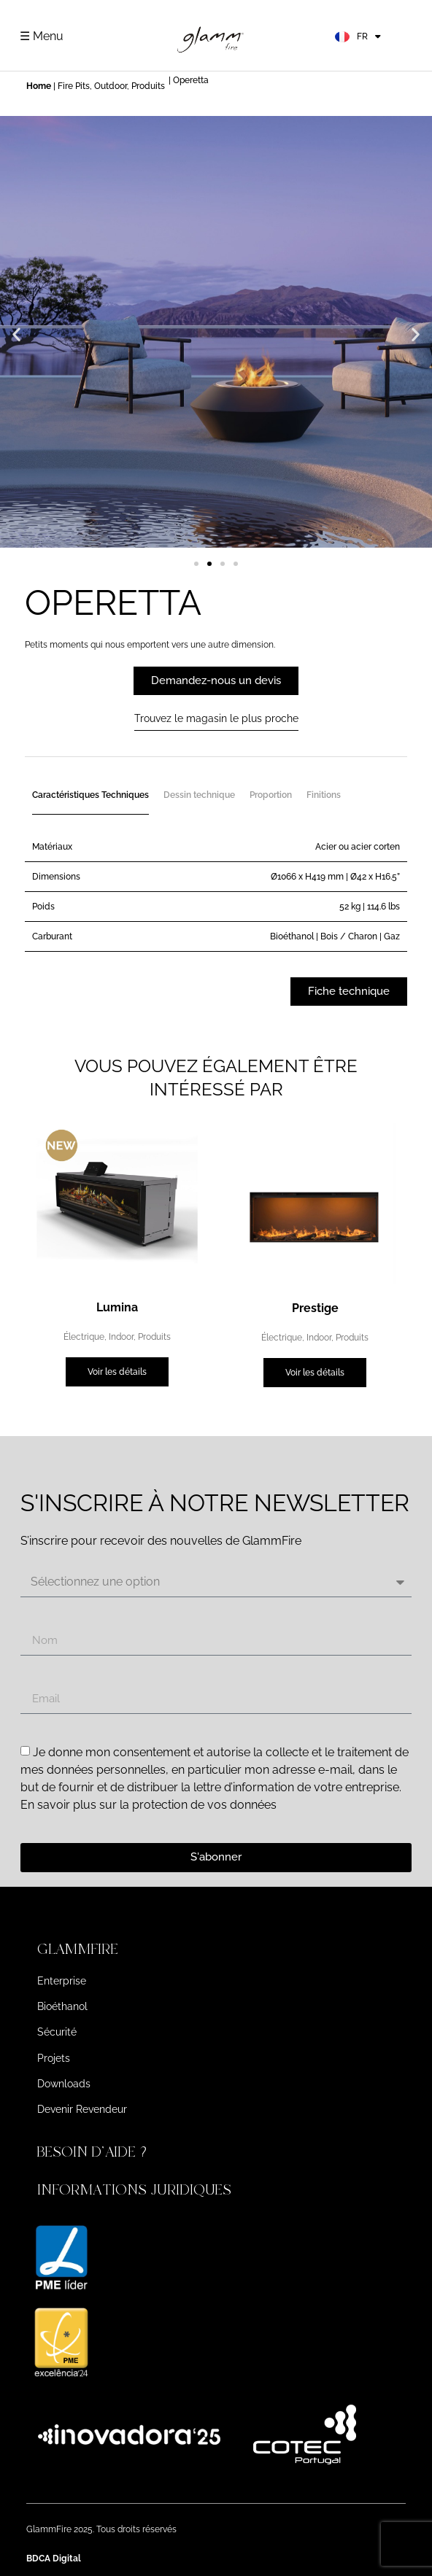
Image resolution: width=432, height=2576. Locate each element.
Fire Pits (74, 86)
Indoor (121, 1337)
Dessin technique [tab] (199, 795)
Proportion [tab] (271, 795)
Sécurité (57, 2032)
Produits (148, 86)
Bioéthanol (62, 2006)
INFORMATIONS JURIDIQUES (134, 2190)
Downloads (63, 2084)
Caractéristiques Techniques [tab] (90, 795)
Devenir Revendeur (82, 2109)
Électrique (83, 1337)
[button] (16, 334)
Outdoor (110, 86)
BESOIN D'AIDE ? (94, 2152)
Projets (53, 2058)
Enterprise (61, 1981)
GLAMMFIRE (77, 1949)
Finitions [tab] (323, 795)
